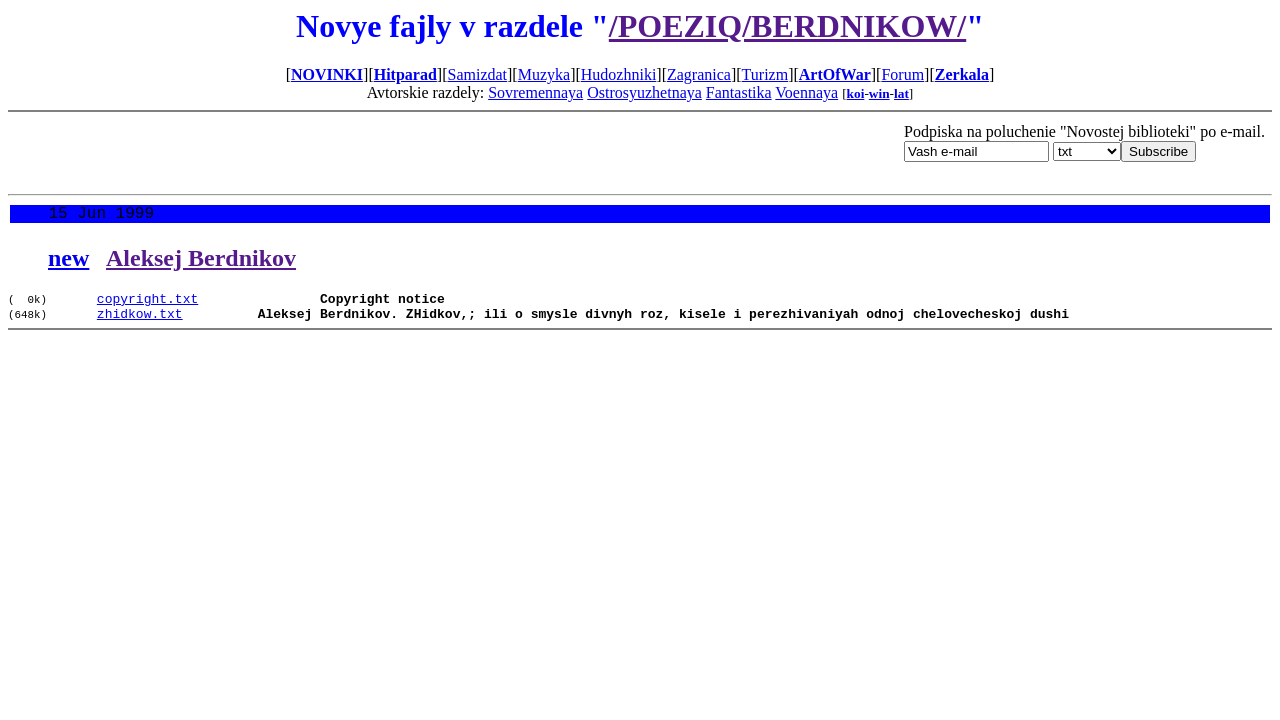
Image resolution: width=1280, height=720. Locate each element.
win (879, 93)
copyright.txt (147, 305)
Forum (902, 74)
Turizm (765, 74)
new (68, 262)
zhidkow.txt (140, 323)
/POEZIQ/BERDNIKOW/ (787, 26)
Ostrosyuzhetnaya (644, 92)
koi (856, 93)
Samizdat (477, 74)
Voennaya (806, 92)
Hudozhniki (619, 74)
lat (901, 93)
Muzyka (544, 74)
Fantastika (739, 92)
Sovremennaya (535, 92)
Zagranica (699, 74)
